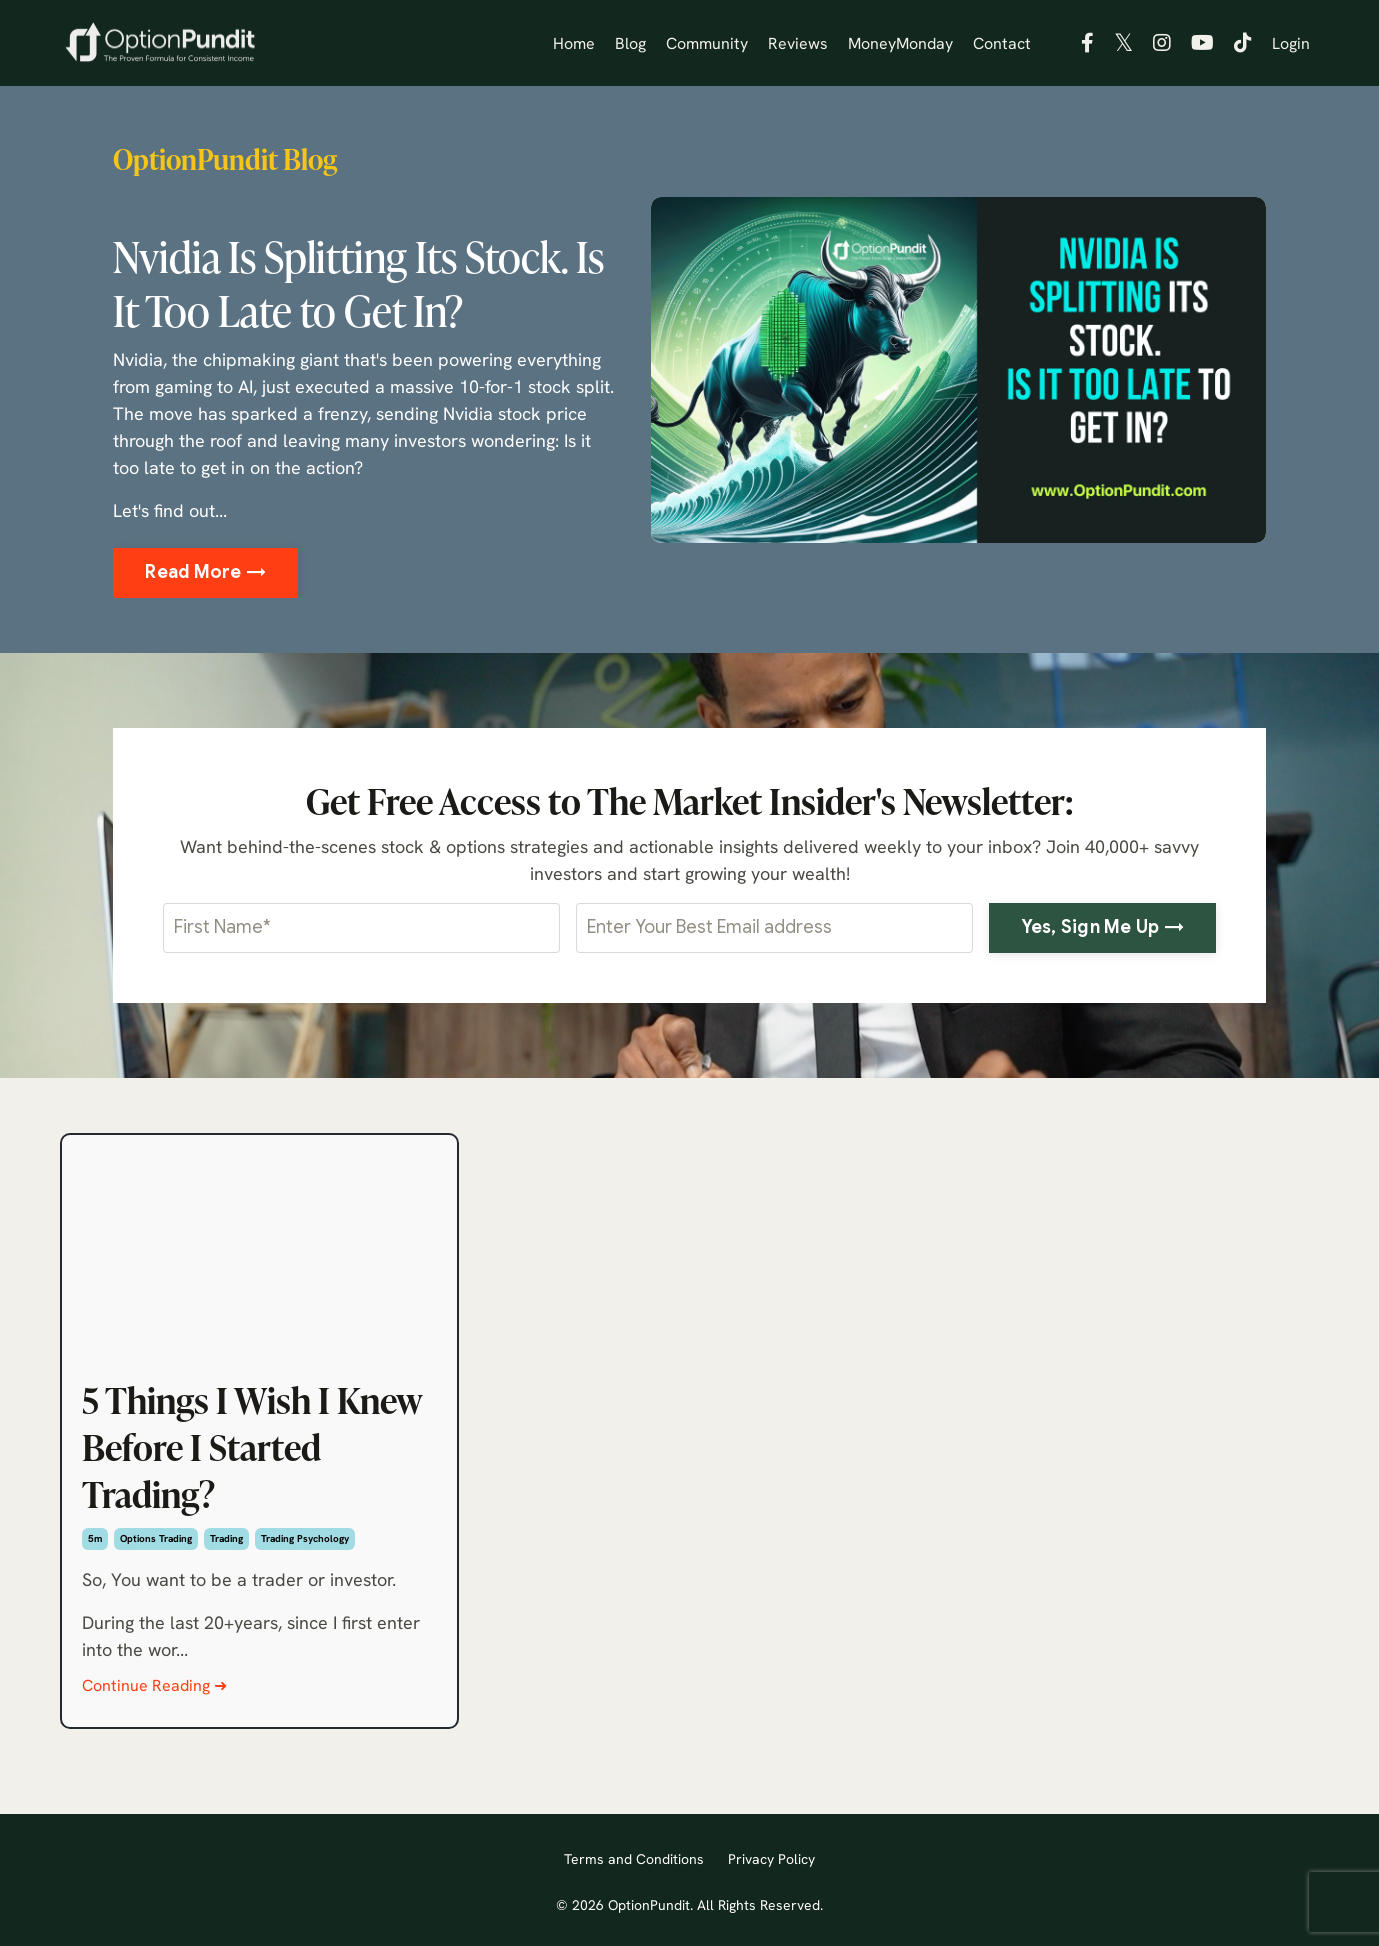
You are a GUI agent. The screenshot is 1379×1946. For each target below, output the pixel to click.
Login (1291, 43)
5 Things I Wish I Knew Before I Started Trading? (252, 1447)
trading (226, 1538)
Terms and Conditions (634, 1859)
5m (95, 1538)
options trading (156, 1538)
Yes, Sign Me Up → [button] (1102, 927)
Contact (1002, 43)
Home (574, 43)
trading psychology (305, 1538)
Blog (630, 43)
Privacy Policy (771, 1859)
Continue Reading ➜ (154, 1685)
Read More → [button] (205, 572)
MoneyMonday (900, 43)
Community (707, 43)
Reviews (798, 43)
